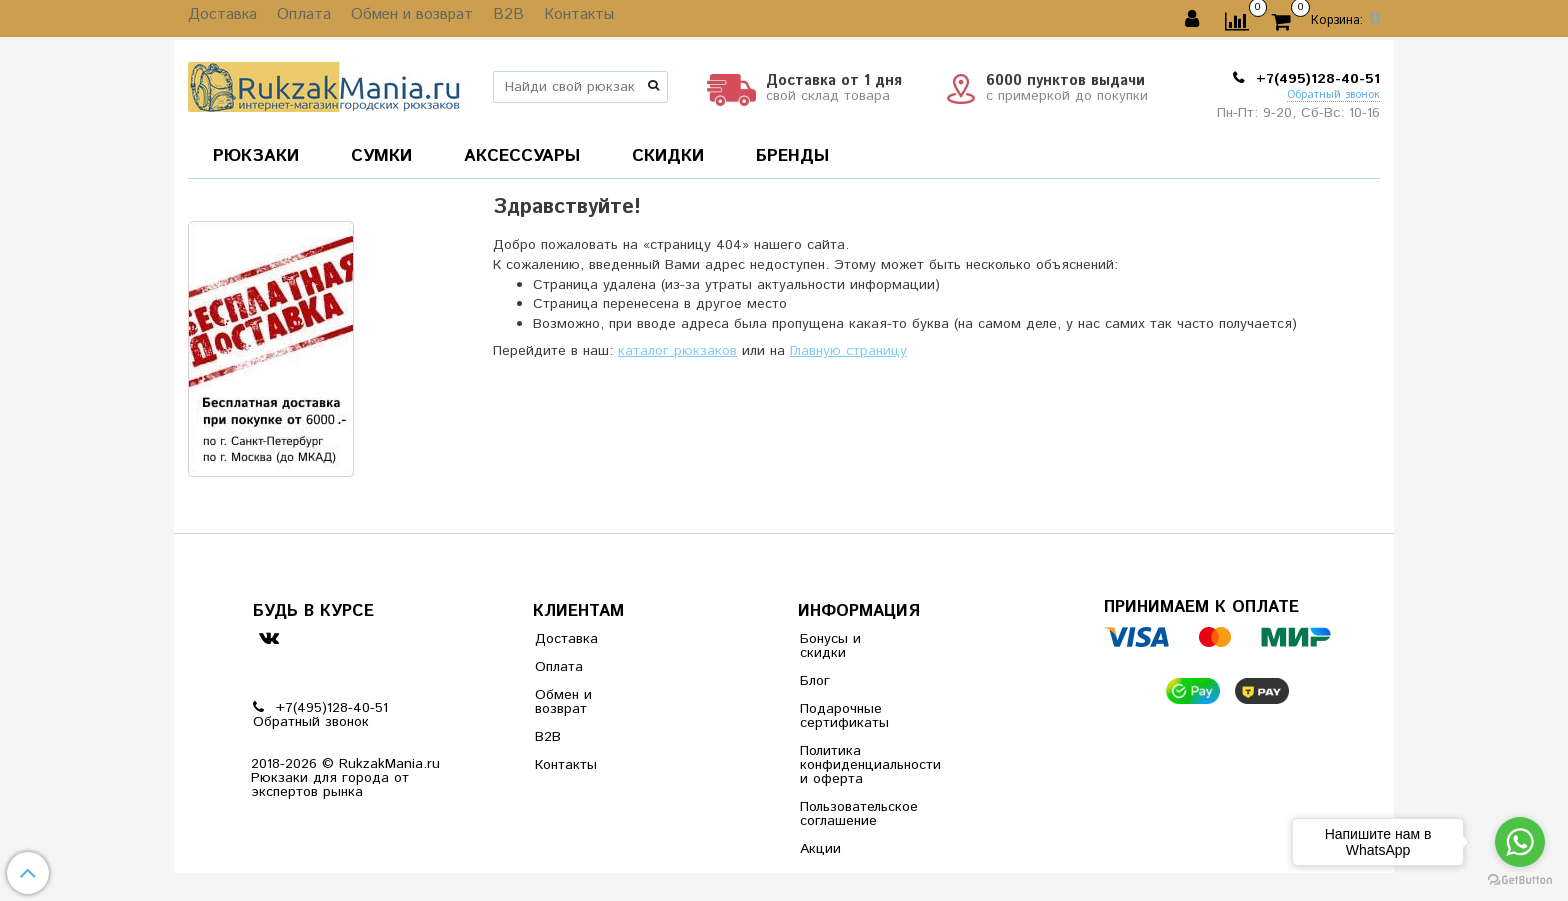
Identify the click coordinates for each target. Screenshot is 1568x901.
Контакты (550, 19)
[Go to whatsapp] (1520, 842)
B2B (486, 19)
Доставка (219, 19)
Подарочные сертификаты (844, 716)
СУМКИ (381, 156)
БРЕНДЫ (792, 156)
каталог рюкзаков (677, 351)
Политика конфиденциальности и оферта (849, 765)
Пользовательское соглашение (849, 814)
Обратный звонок (1333, 95)
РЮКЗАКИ (256, 156)
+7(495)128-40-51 (1315, 79)
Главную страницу (848, 351)
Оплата (295, 19)
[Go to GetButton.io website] (1520, 880)
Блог (815, 681)
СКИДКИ (668, 156)
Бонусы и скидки (830, 646)
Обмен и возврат (396, 19)
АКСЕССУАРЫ (522, 156)
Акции (820, 849)
